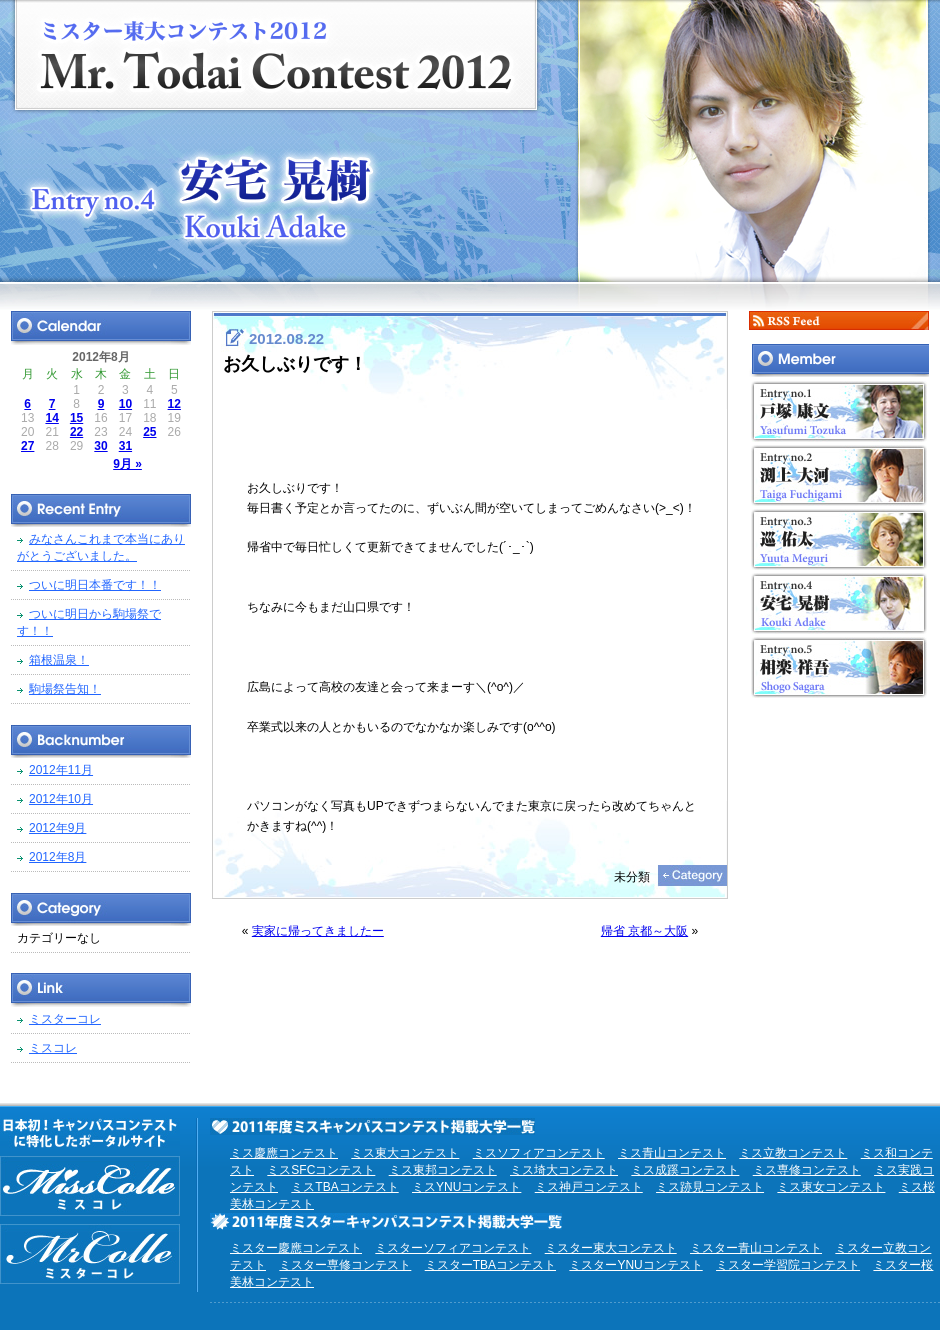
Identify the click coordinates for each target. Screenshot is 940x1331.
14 (51, 418)
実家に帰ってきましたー (318, 931)
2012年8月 (57, 857)
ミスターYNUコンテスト (635, 1265)
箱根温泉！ (59, 660)
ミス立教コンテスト (793, 1153)
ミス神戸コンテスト (589, 1187)
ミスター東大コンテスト (611, 1248)
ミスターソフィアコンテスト (453, 1248)
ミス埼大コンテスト (564, 1170)
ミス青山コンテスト (672, 1153)
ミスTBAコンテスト (344, 1187)
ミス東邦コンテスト (443, 1170)
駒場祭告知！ (65, 689)
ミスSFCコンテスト (321, 1170)
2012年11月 (61, 770)
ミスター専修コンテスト (345, 1265)
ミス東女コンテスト (831, 1187)
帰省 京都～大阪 (644, 931)
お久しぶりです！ (295, 364)
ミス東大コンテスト (405, 1153)
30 (100, 446)
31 (125, 446)
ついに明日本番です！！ (95, 585)
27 (27, 446)
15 (76, 418)
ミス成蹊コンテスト (685, 1170)
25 (149, 432)
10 (125, 404)
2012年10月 (61, 799)
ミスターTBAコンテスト (490, 1265)
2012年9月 (57, 828)
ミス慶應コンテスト (284, 1153)
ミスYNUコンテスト (466, 1187)
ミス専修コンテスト (807, 1170)
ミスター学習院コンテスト (788, 1265)
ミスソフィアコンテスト (539, 1153)
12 (174, 404)
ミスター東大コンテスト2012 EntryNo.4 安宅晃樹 (470, 142)
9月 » (127, 464)
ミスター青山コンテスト (756, 1248)
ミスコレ (53, 1048)
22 (76, 432)
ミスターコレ (65, 1019)
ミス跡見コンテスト (710, 1187)
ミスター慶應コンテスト (296, 1248)
